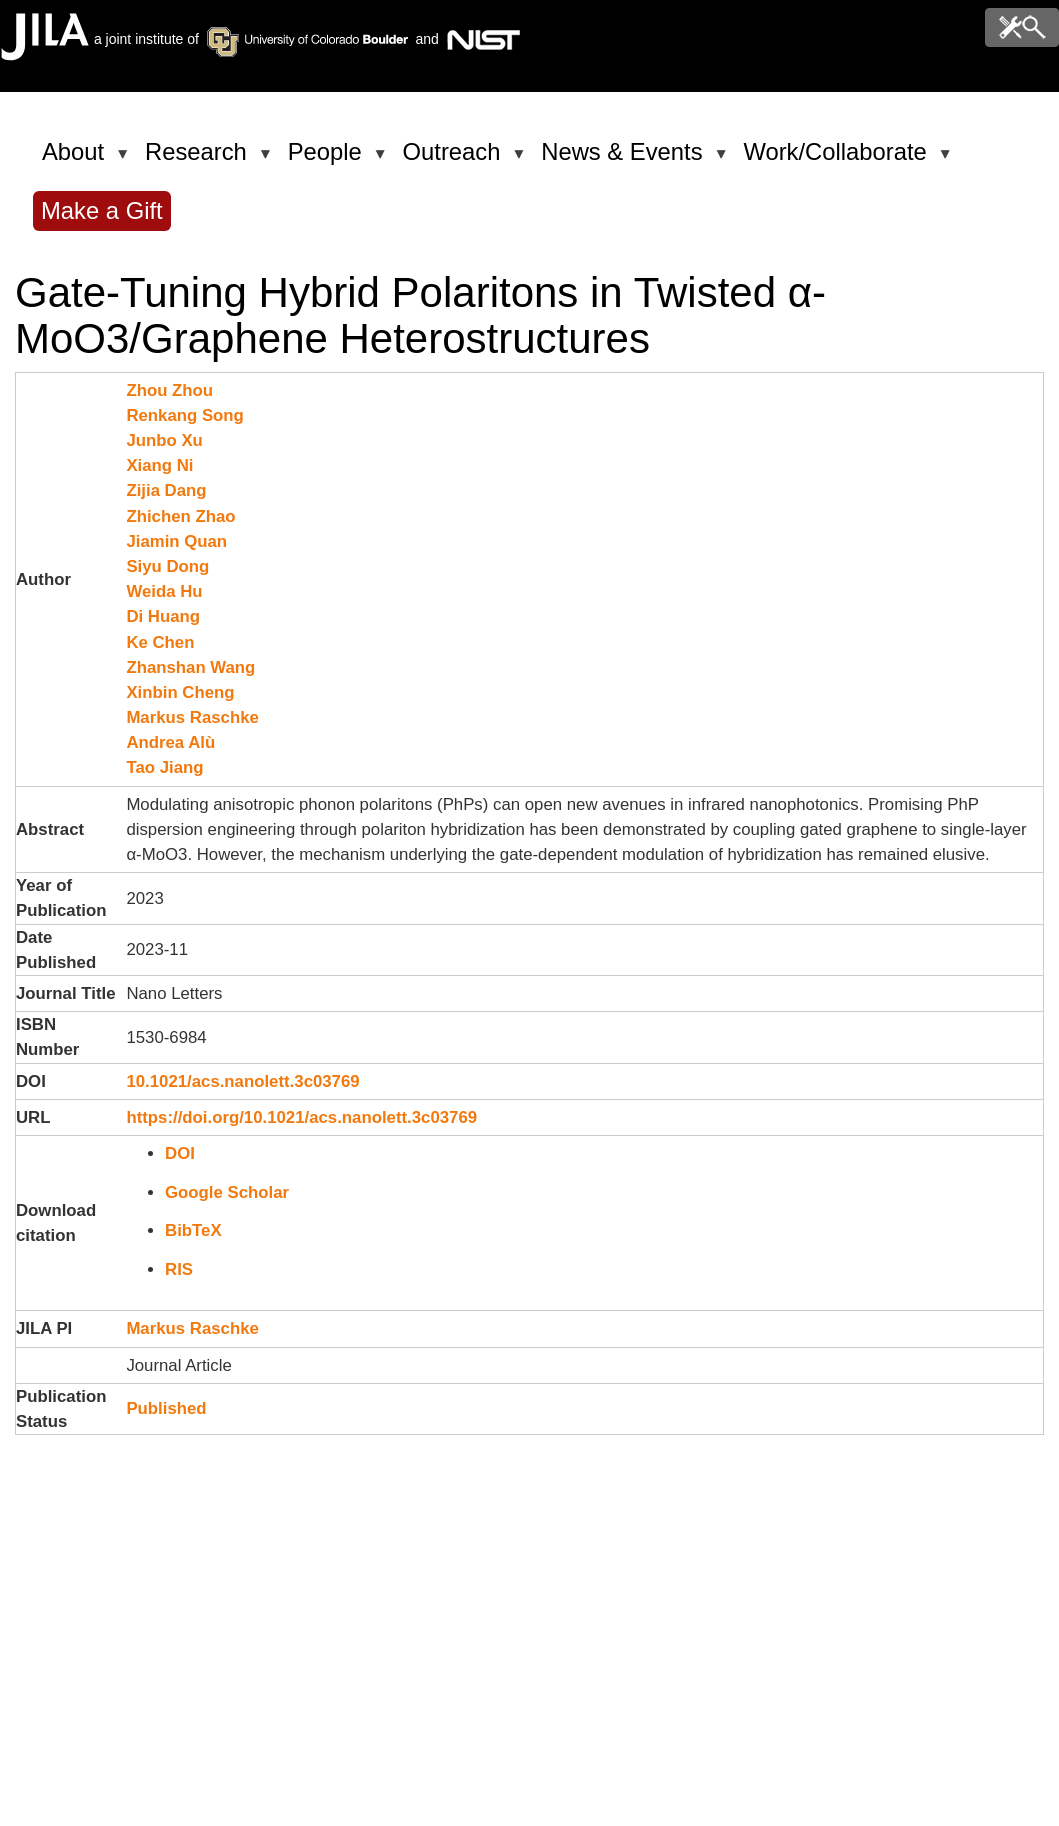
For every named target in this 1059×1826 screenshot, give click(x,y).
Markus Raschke (192, 717)
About (76, 160)
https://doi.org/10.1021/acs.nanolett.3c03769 (301, 1117)
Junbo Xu (164, 440)
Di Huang (163, 616)
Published (166, 1408)
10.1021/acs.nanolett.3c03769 (242, 1081)
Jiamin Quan (176, 541)
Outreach (455, 160)
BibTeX (193, 1230)
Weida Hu (164, 591)
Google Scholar (227, 1192)
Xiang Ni (159, 465)
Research (199, 160)
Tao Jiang (164, 767)
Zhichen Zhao (180, 516)
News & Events (625, 160)
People (328, 160)
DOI (180, 1153)
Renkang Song (184, 415)
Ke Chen (160, 642)
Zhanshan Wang (190, 667)
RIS (179, 1269)
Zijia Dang (166, 490)
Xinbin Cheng (180, 692)
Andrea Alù (170, 742)
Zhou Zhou (169, 390)
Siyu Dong (167, 566)
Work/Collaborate (838, 160)
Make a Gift (102, 210)
